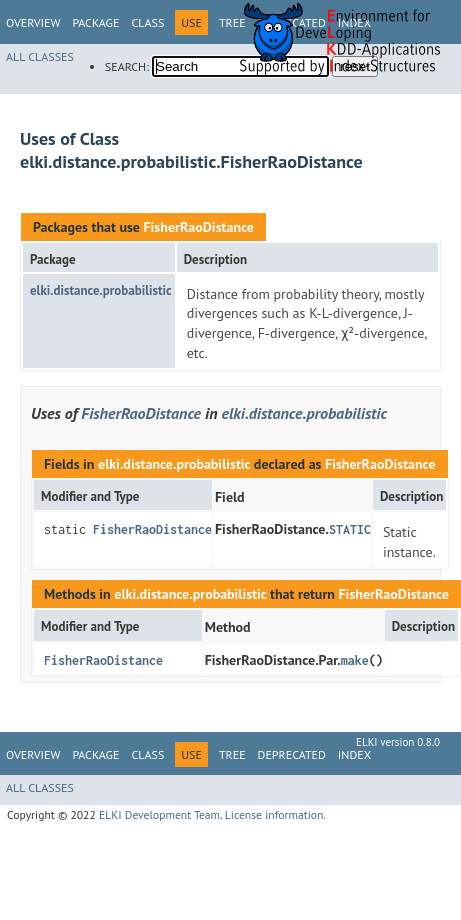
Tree (232, 754)
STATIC (350, 529)
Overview (33, 22)
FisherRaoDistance (198, 227)
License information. (275, 814)
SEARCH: (127, 66)
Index (354, 754)
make (355, 660)
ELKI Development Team (159, 814)
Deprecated (292, 754)
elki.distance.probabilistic (101, 290)
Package (95, 22)
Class (147, 22)
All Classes (40, 56)
